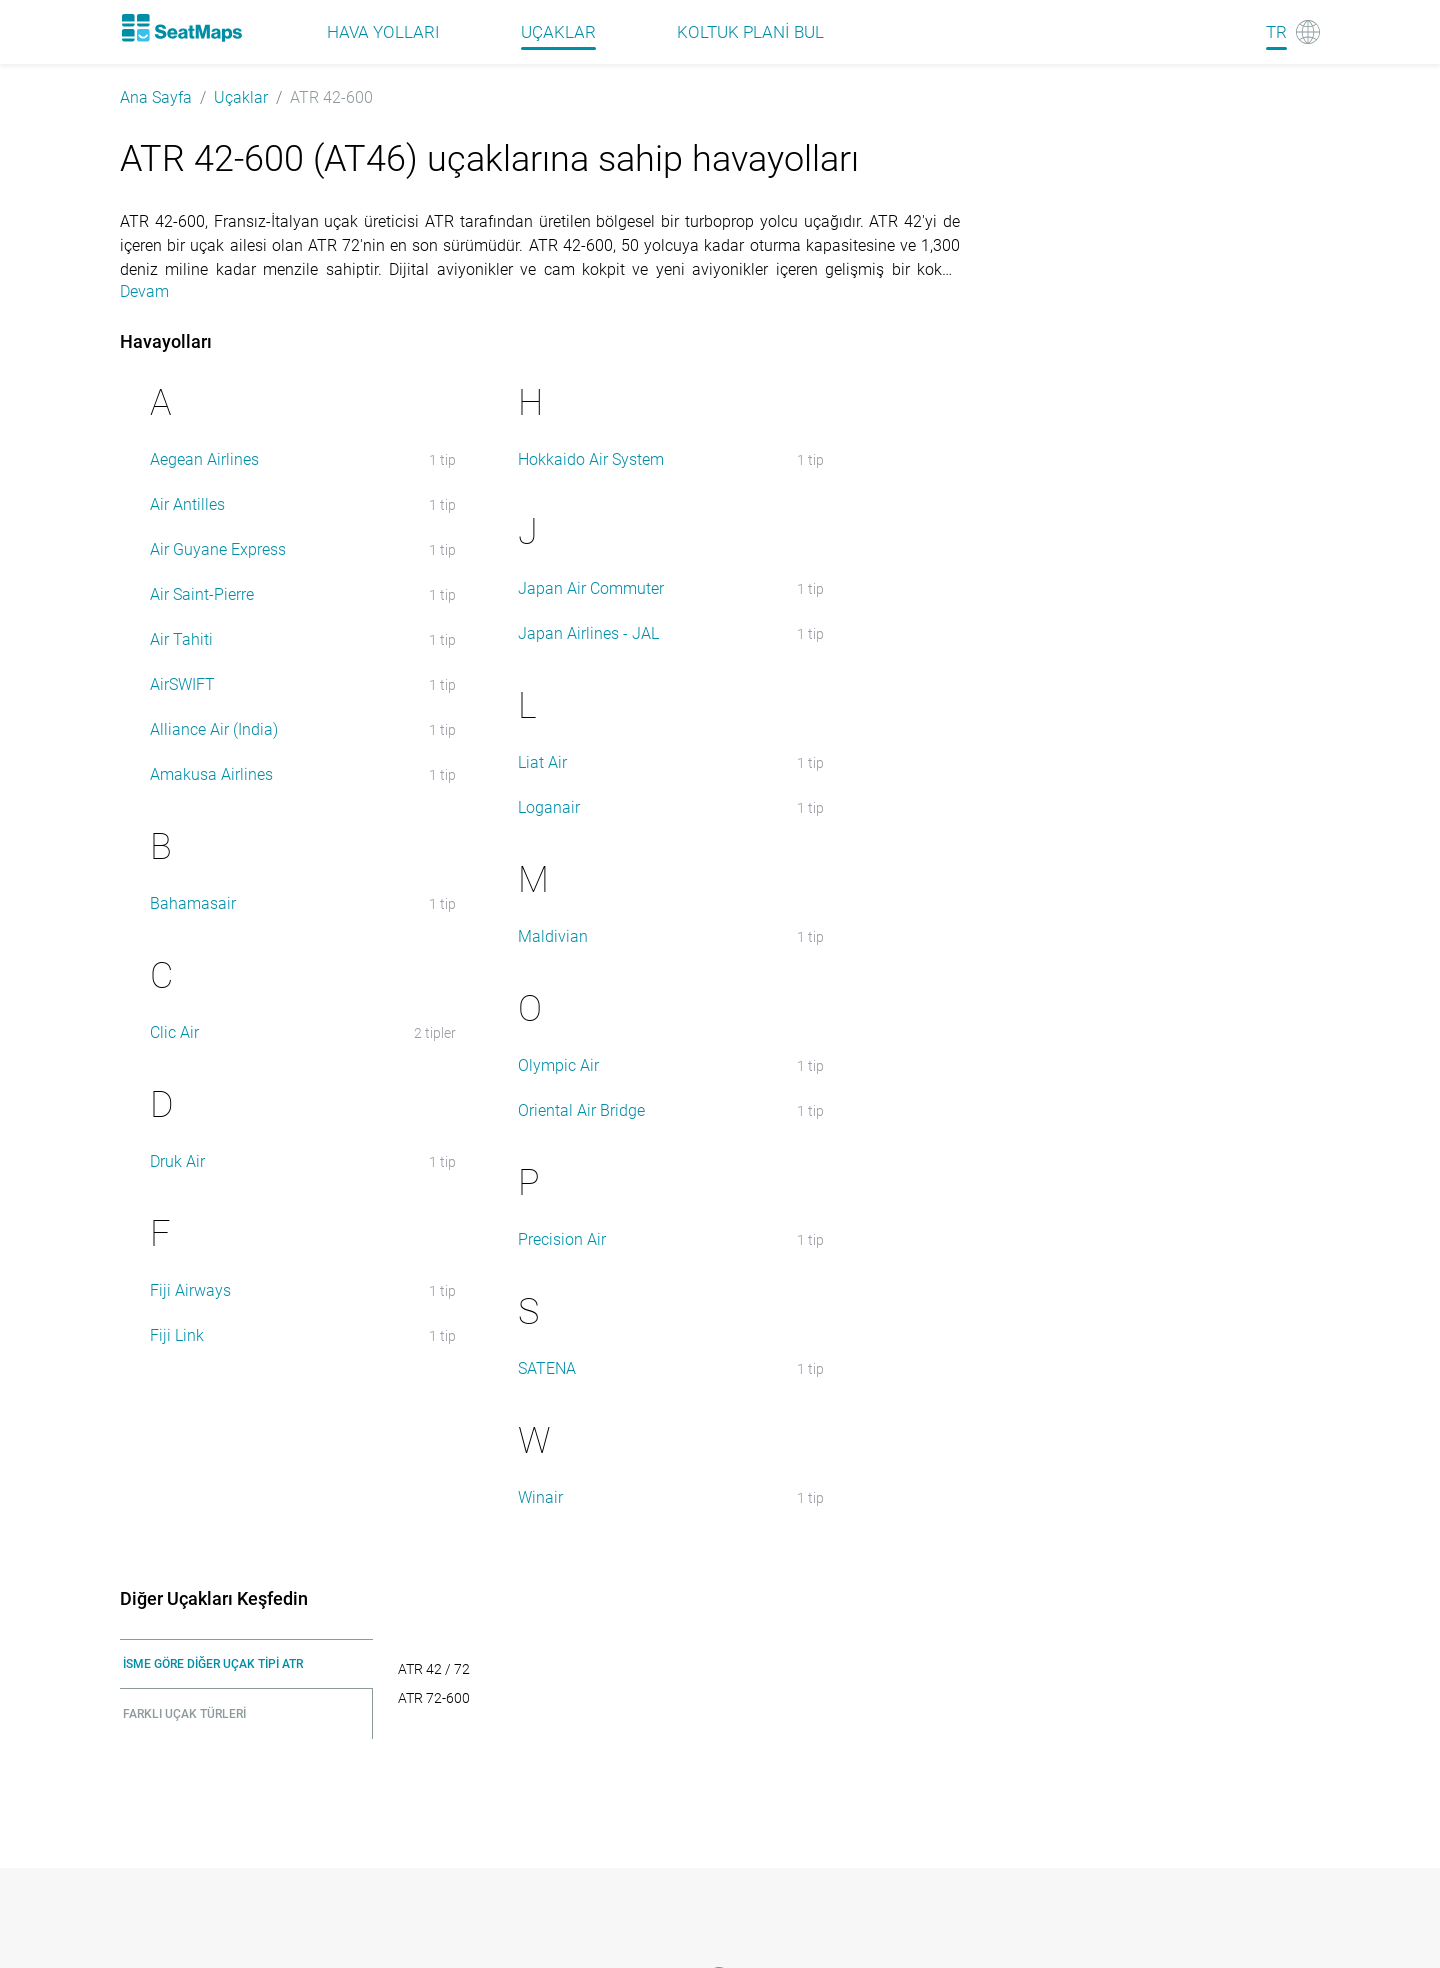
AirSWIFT (182, 684)
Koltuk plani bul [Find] (750, 32)
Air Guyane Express (218, 549)
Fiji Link (177, 1335)
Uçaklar (241, 97)
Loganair (549, 807)
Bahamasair (193, 903)
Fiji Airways (190, 1290)
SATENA (547, 1368)
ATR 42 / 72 (434, 1669)
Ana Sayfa (156, 97)
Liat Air (542, 762)
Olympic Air (558, 1065)
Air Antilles (187, 504)
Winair (540, 1497)
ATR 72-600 (434, 1698)
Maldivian (553, 936)
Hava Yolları (383, 32)
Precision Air (562, 1239)
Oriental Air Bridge (581, 1110)
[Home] (181, 28)
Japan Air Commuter (591, 588)
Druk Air (177, 1161)
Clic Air (174, 1032)
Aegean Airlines (204, 459)
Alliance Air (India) (214, 729)
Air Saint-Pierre (202, 594)
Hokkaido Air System (591, 459)
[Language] (1293, 32)
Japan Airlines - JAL (588, 633)
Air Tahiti (181, 639)
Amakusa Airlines (211, 774)
